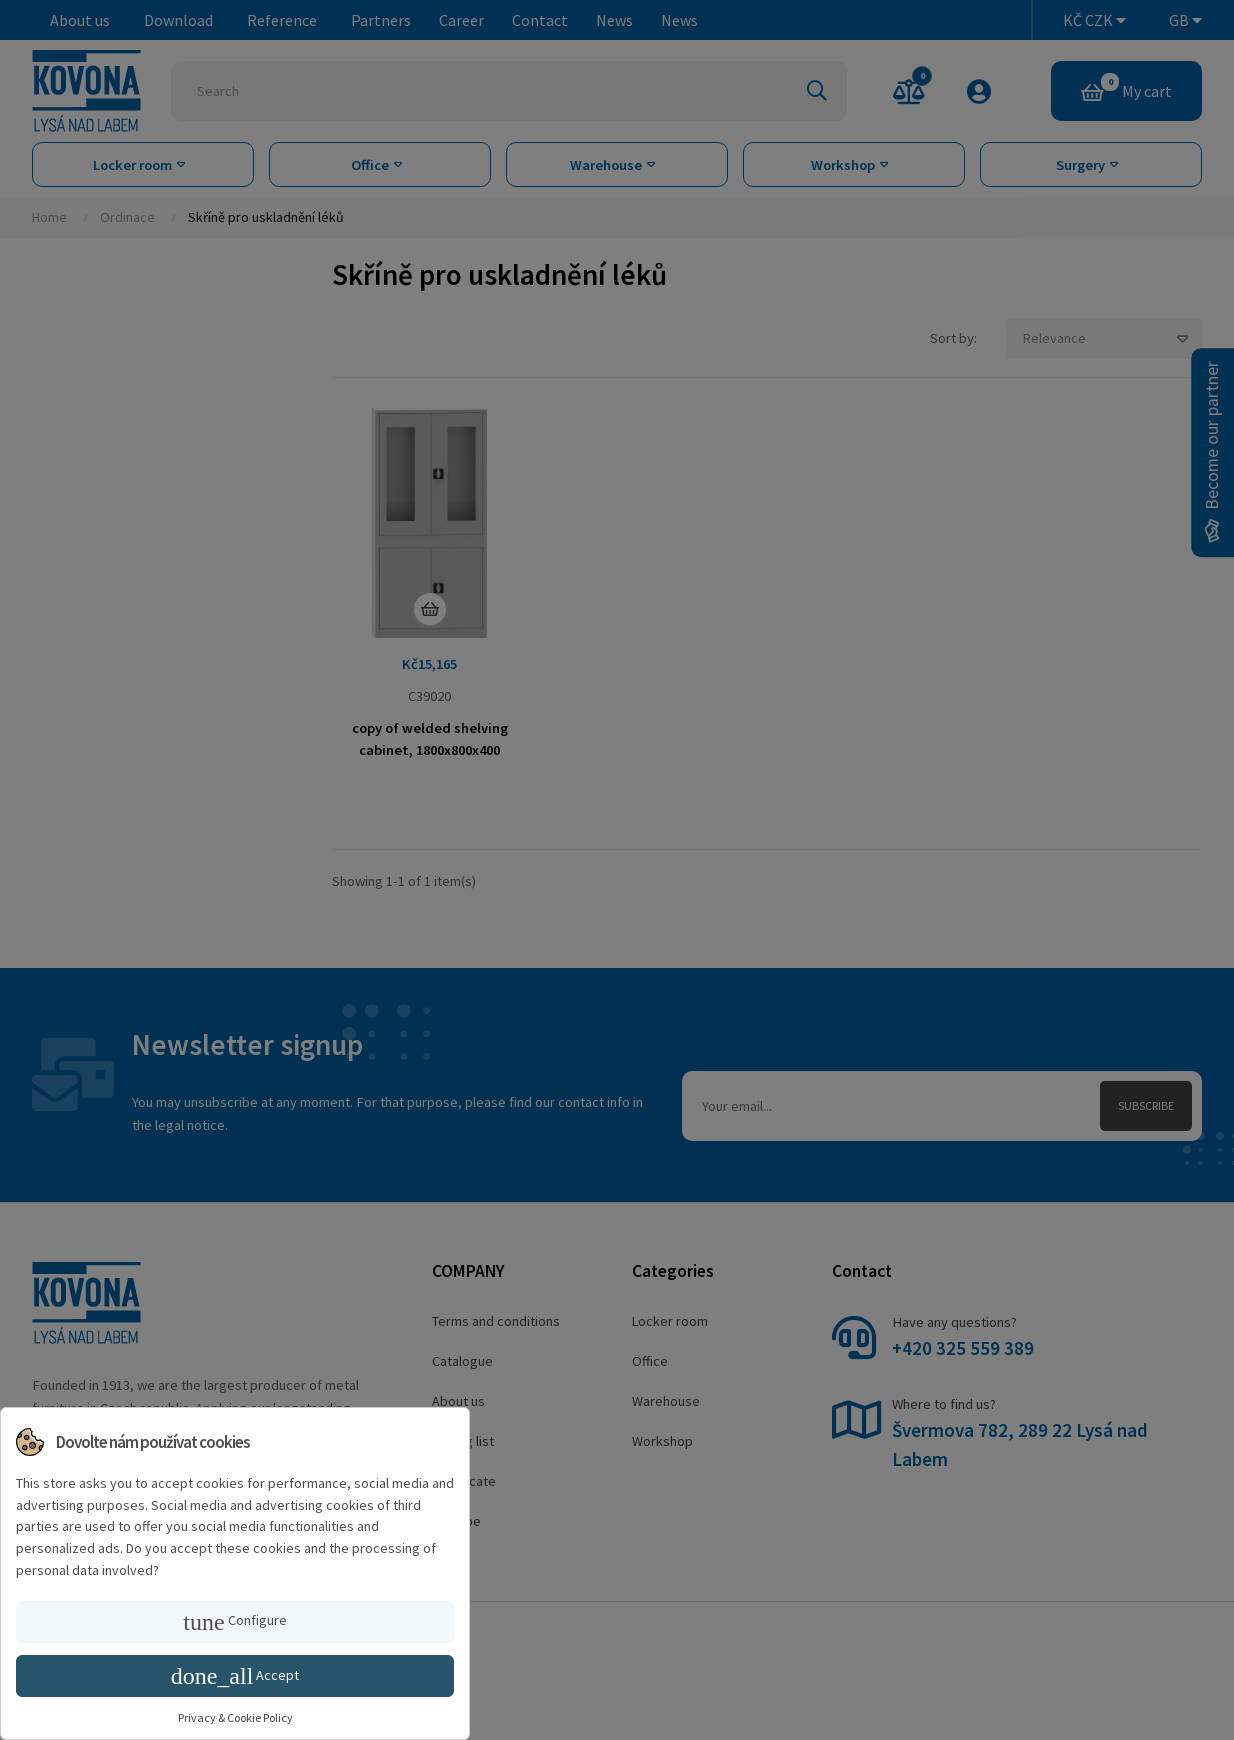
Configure (234, 1622)
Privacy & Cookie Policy (235, 1717)
